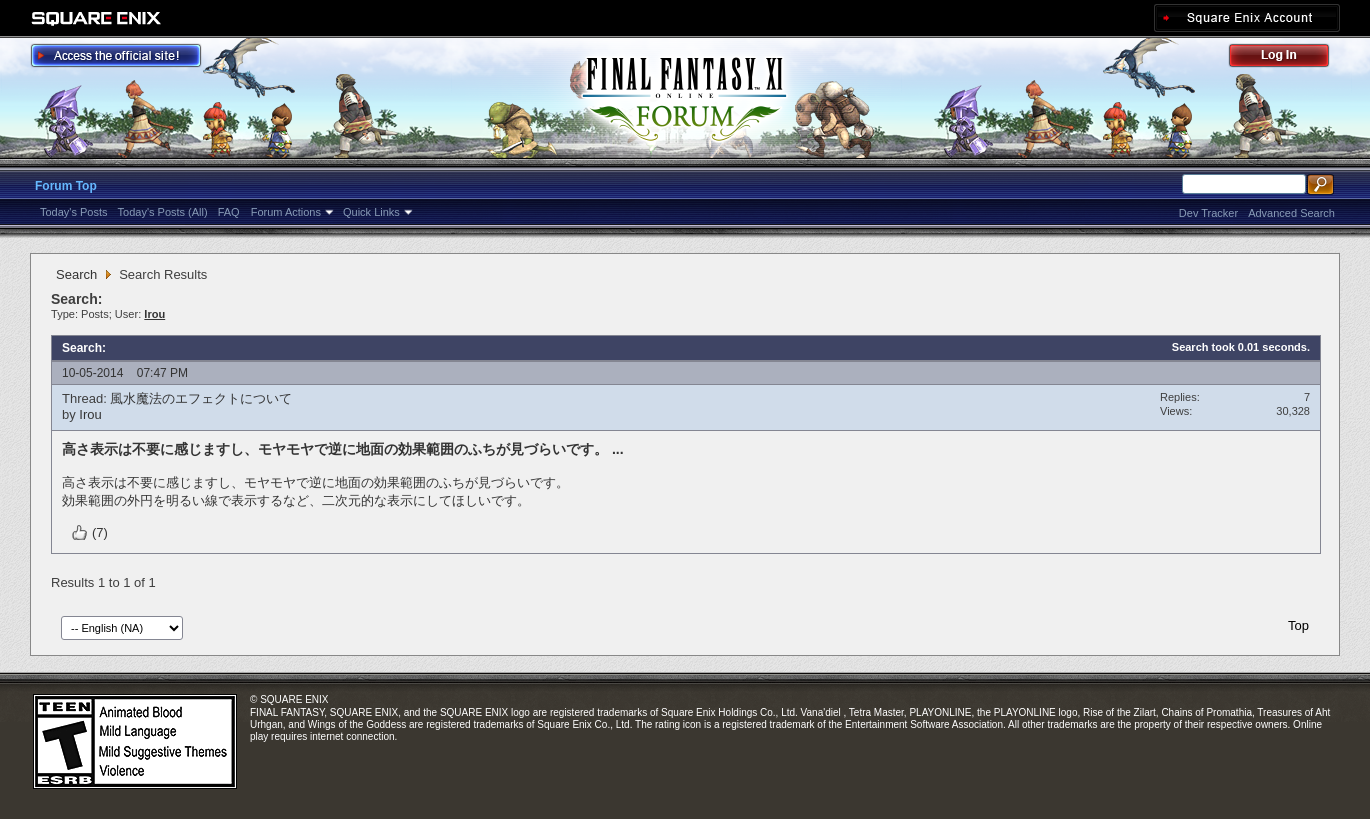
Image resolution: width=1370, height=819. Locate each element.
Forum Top (66, 186)
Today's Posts (74, 212)
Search (76, 274)
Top (1298, 625)
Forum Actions (286, 212)
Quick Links (371, 212)
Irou (90, 414)
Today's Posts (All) (163, 212)
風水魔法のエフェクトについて (201, 398)
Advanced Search (1291, 213)
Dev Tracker (1208, 213)
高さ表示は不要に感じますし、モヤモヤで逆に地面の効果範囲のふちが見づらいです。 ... (343, 449)
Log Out (1289, 58)
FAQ (229, 212)
